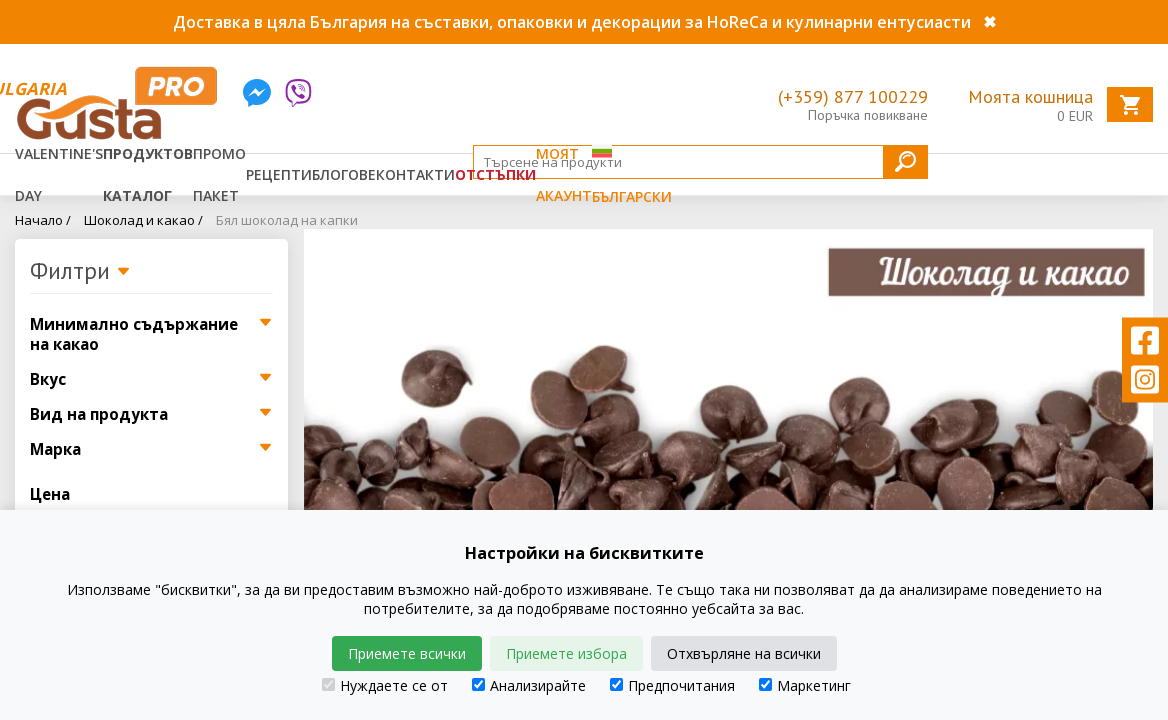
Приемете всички (407, 653)
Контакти (415, 174)
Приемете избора (566, 653)
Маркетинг (805, 685)
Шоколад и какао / (143, 220)
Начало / (43, 220)
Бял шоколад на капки (287, 220)
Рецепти (279, 174)
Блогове (344, 174)
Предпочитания (672, 685)
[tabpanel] (729, 415)
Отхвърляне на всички (744, 653)
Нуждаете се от (385, 685)
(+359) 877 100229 (853, 96)
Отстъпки (495, 174)
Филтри (80, 272)
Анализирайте (529, 685)
